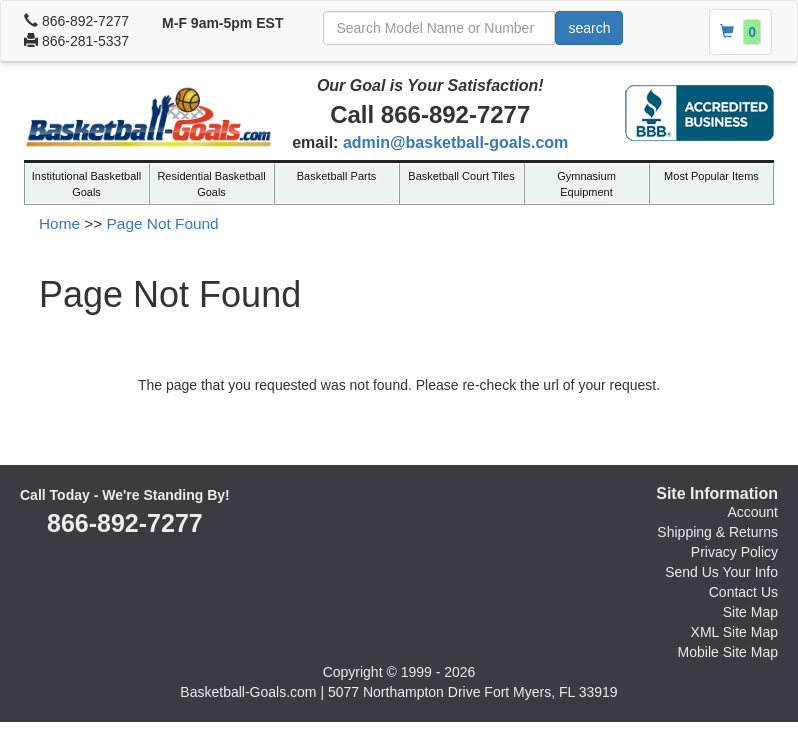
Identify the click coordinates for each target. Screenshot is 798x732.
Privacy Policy (734, 552)
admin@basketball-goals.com (455, 142)
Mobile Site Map (728, 652)
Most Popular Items (711, 176)
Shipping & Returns (717, 532)
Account (752, 512)
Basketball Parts (336, 176)
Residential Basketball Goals (211, 184)
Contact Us (743, 592)
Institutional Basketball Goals (86, 184)
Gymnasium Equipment (586, 184)
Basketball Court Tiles (461, 176)
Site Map (750, 612)
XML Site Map (734, 632)
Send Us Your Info (721, 572)
